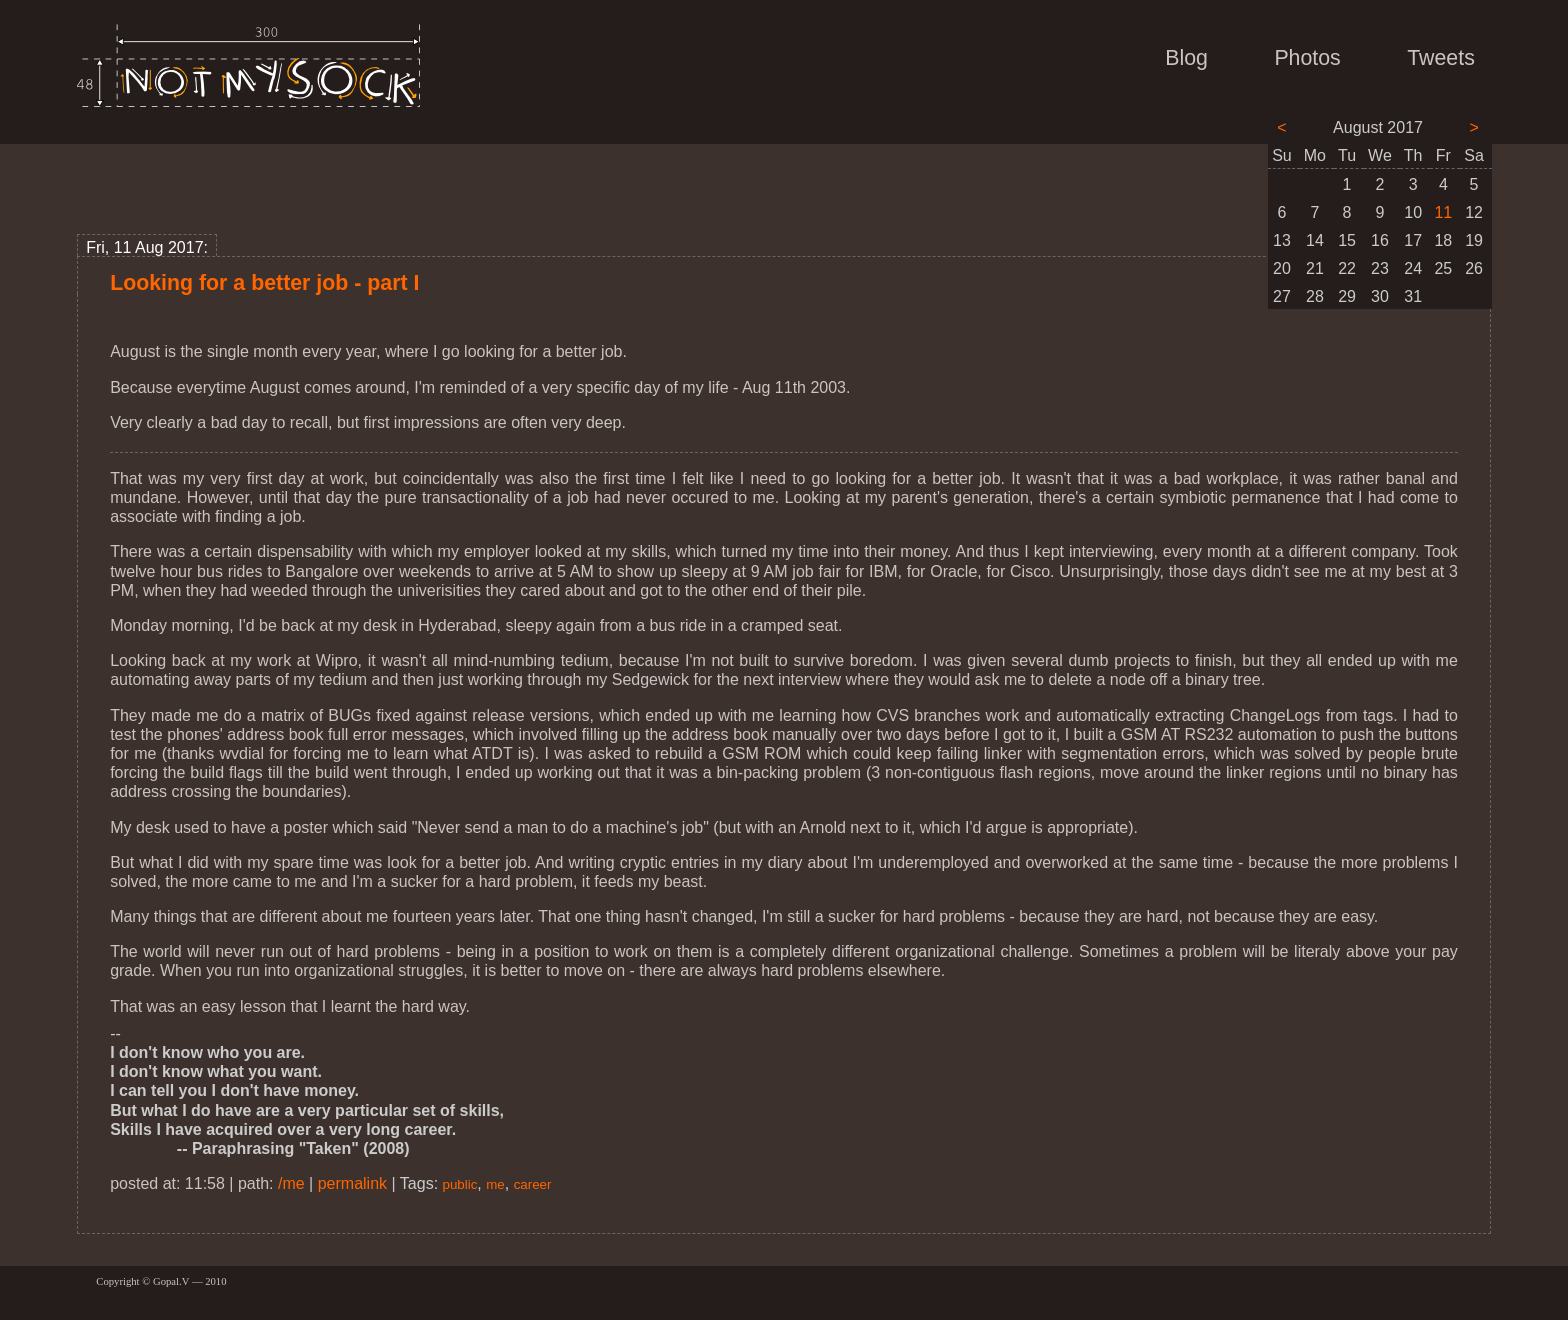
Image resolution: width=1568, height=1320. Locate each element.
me (495, 1184)
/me (291, 1183)
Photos (1307, 58)
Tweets (1441, 58)
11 (1443, 212)
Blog (1186, 58)
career (533, 1184)
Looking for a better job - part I (264, 283)
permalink (352, 1183)
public (460, 1184)
